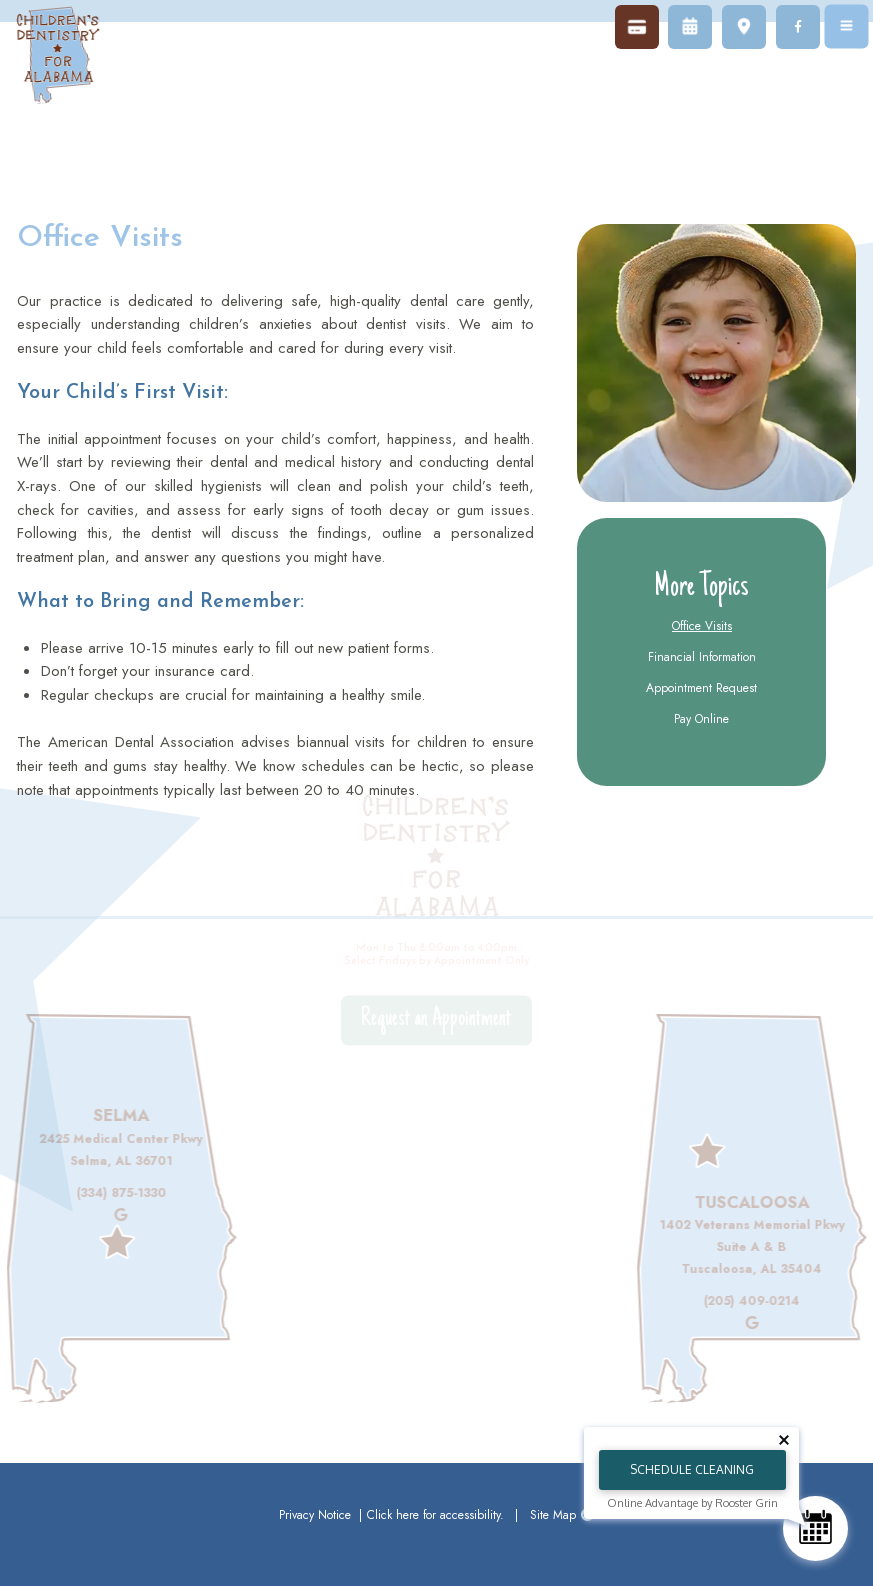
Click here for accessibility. (435, 1515)
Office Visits (702, 626)
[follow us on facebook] (798, 27)
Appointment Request (701, 688)
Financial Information (702, 657)
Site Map (553, 1515)
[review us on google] (107, 1215)
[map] (744, 27)
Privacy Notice (317, 1515)
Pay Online (701, 719)
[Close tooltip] (784, 1440)
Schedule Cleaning (692, 1469)
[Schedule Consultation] (815, 1528)
